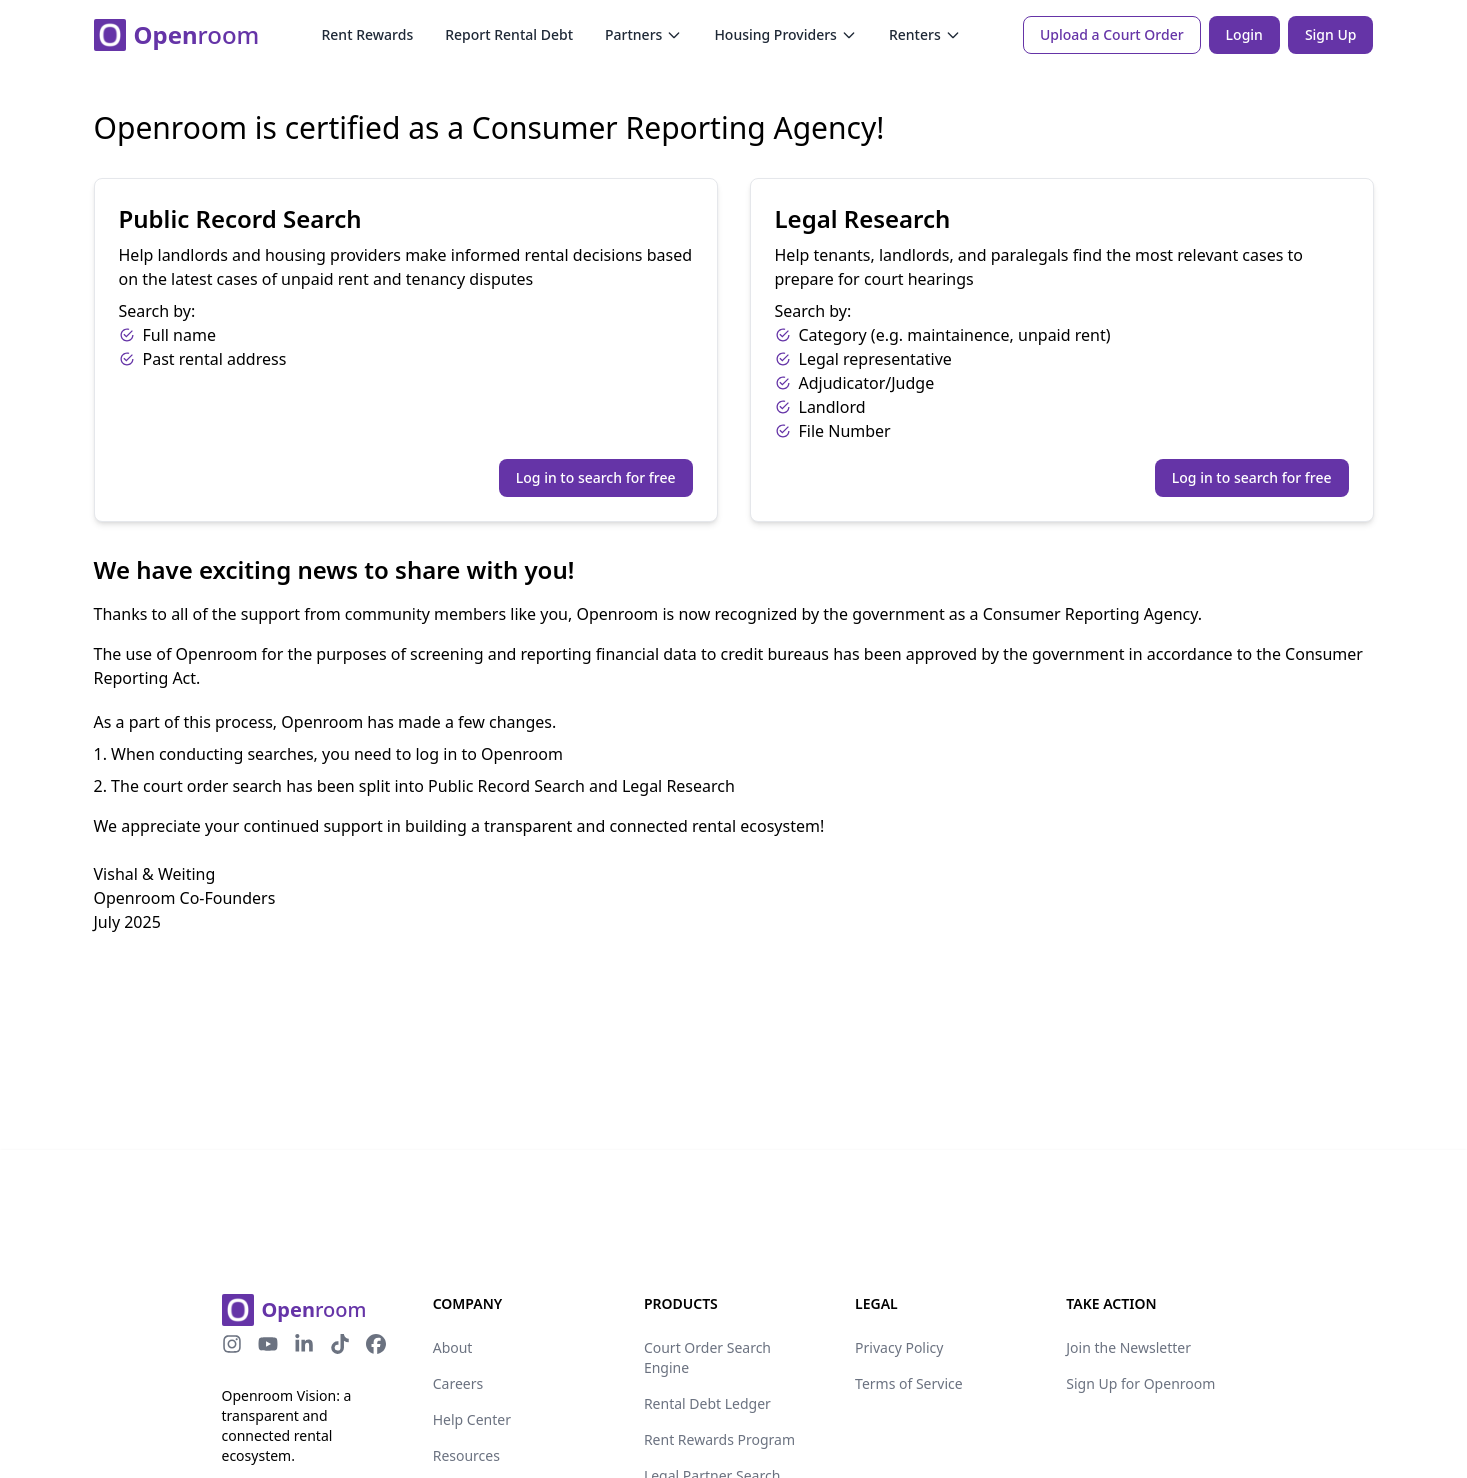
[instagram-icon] (232, 1344)
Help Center (472, 1419)
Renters (925, 34)
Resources (466, 1455)
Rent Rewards (367, 34)
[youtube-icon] (268, 1344)
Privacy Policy (899, 1347)
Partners (643, 34)
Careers (458, 1383)
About (453, 1347)
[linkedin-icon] (304, 1344)
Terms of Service (909, 1383)
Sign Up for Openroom (1140, 1383)
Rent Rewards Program (719, 1439)
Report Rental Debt (509, 34)
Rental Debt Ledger (707, 1403)
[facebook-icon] (376, 1344)
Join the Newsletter (1128, 1347)
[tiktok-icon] (340, 1344)
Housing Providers (785, 34)
